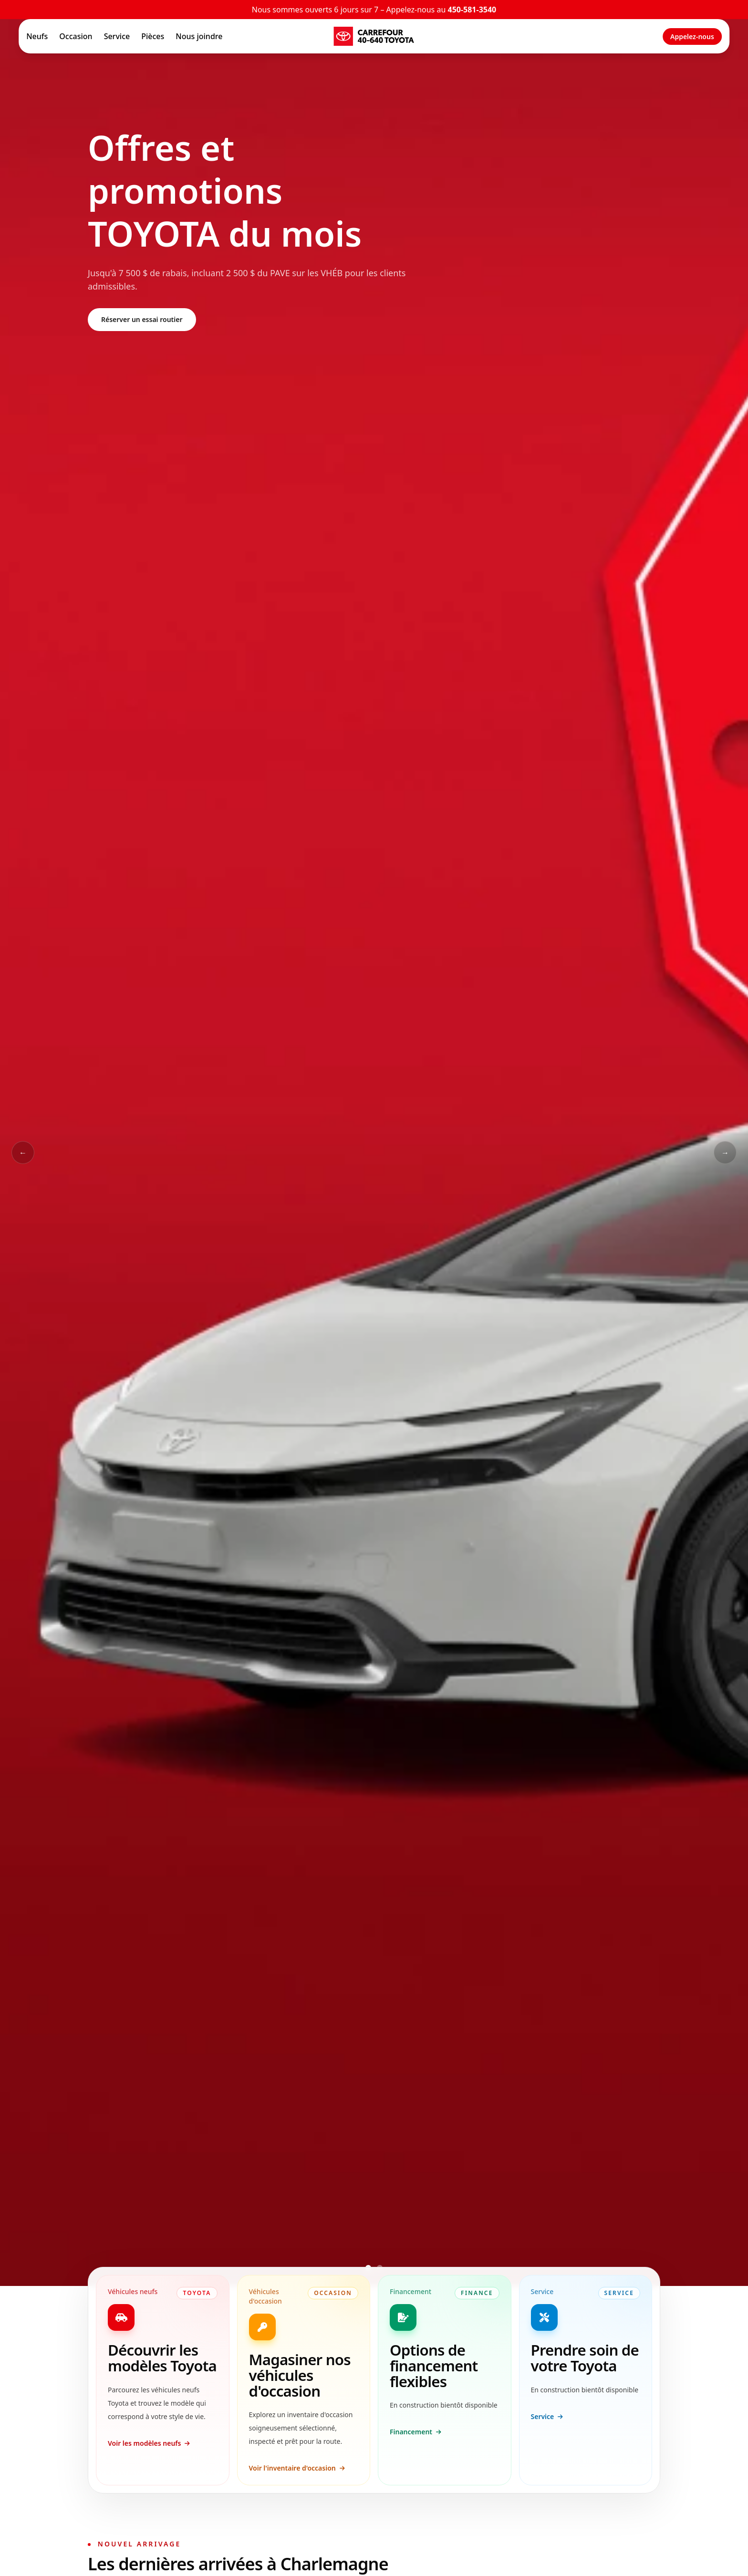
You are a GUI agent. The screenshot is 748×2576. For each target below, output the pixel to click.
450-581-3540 (471, 9)
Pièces (152, 36)
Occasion (75, 36)
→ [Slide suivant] (725, 1152)
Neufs (37, 36)
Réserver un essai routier (142, 319)
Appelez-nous (692, 36)
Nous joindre (199, 36)
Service (117, 36)
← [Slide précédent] (23, 1152)
